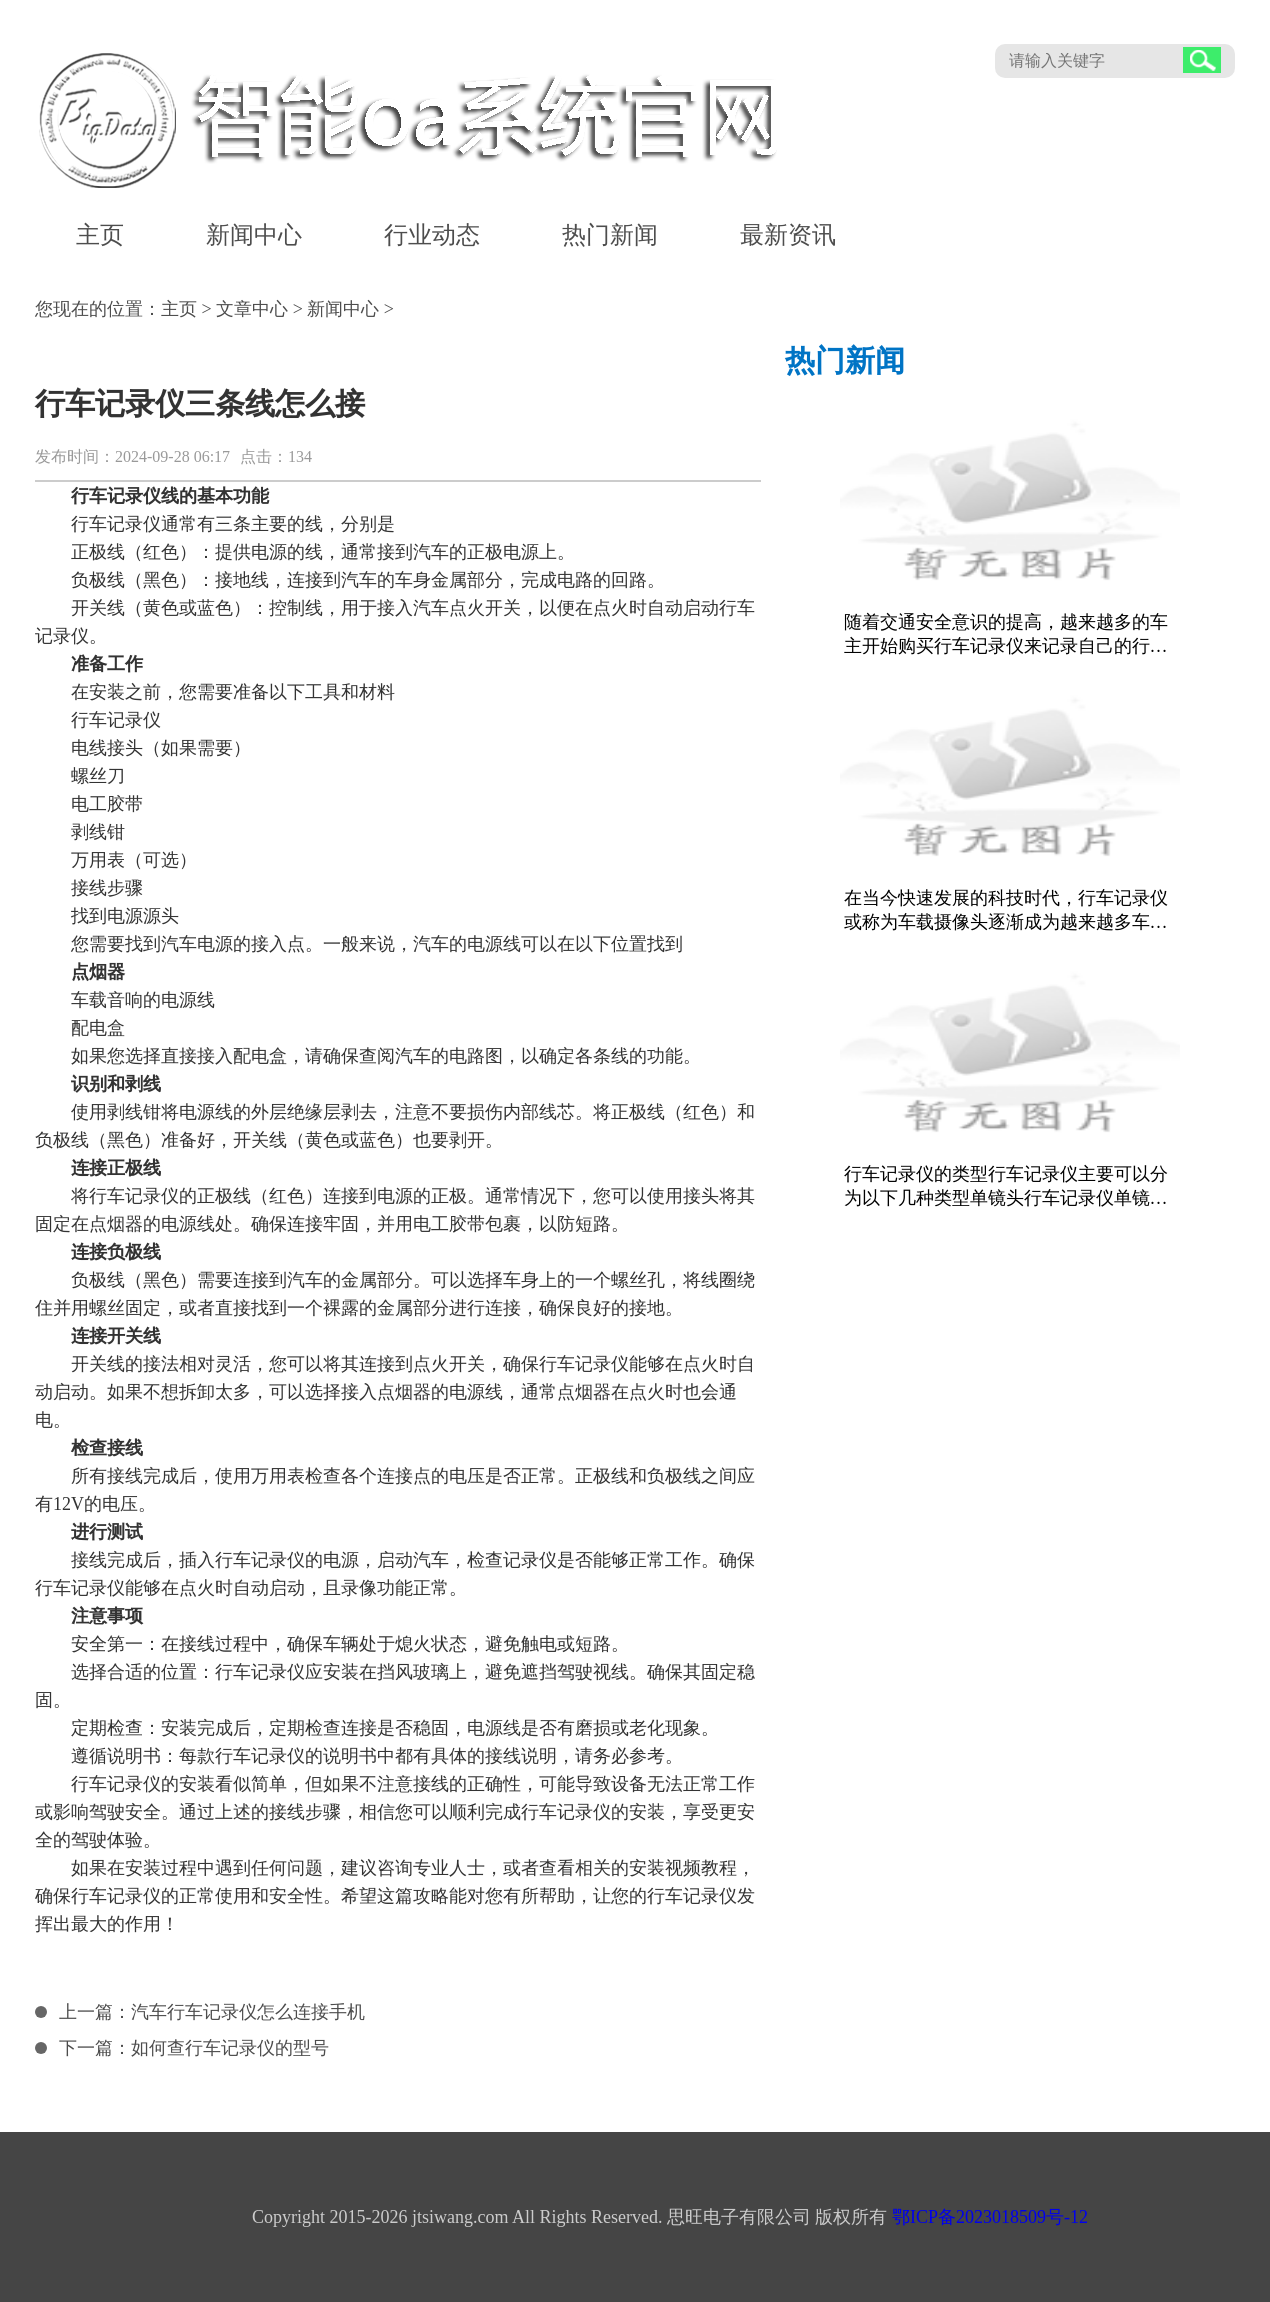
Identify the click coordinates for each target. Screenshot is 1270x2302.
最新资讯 (788, 235)
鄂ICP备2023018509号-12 (990, 2217)
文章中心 (252, 309)
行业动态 (432, 235)
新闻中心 (254, 235)
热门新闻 (610, 235)
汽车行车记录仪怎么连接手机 (248, 2012)
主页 (100, 235)
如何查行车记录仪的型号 (230, 2048)
